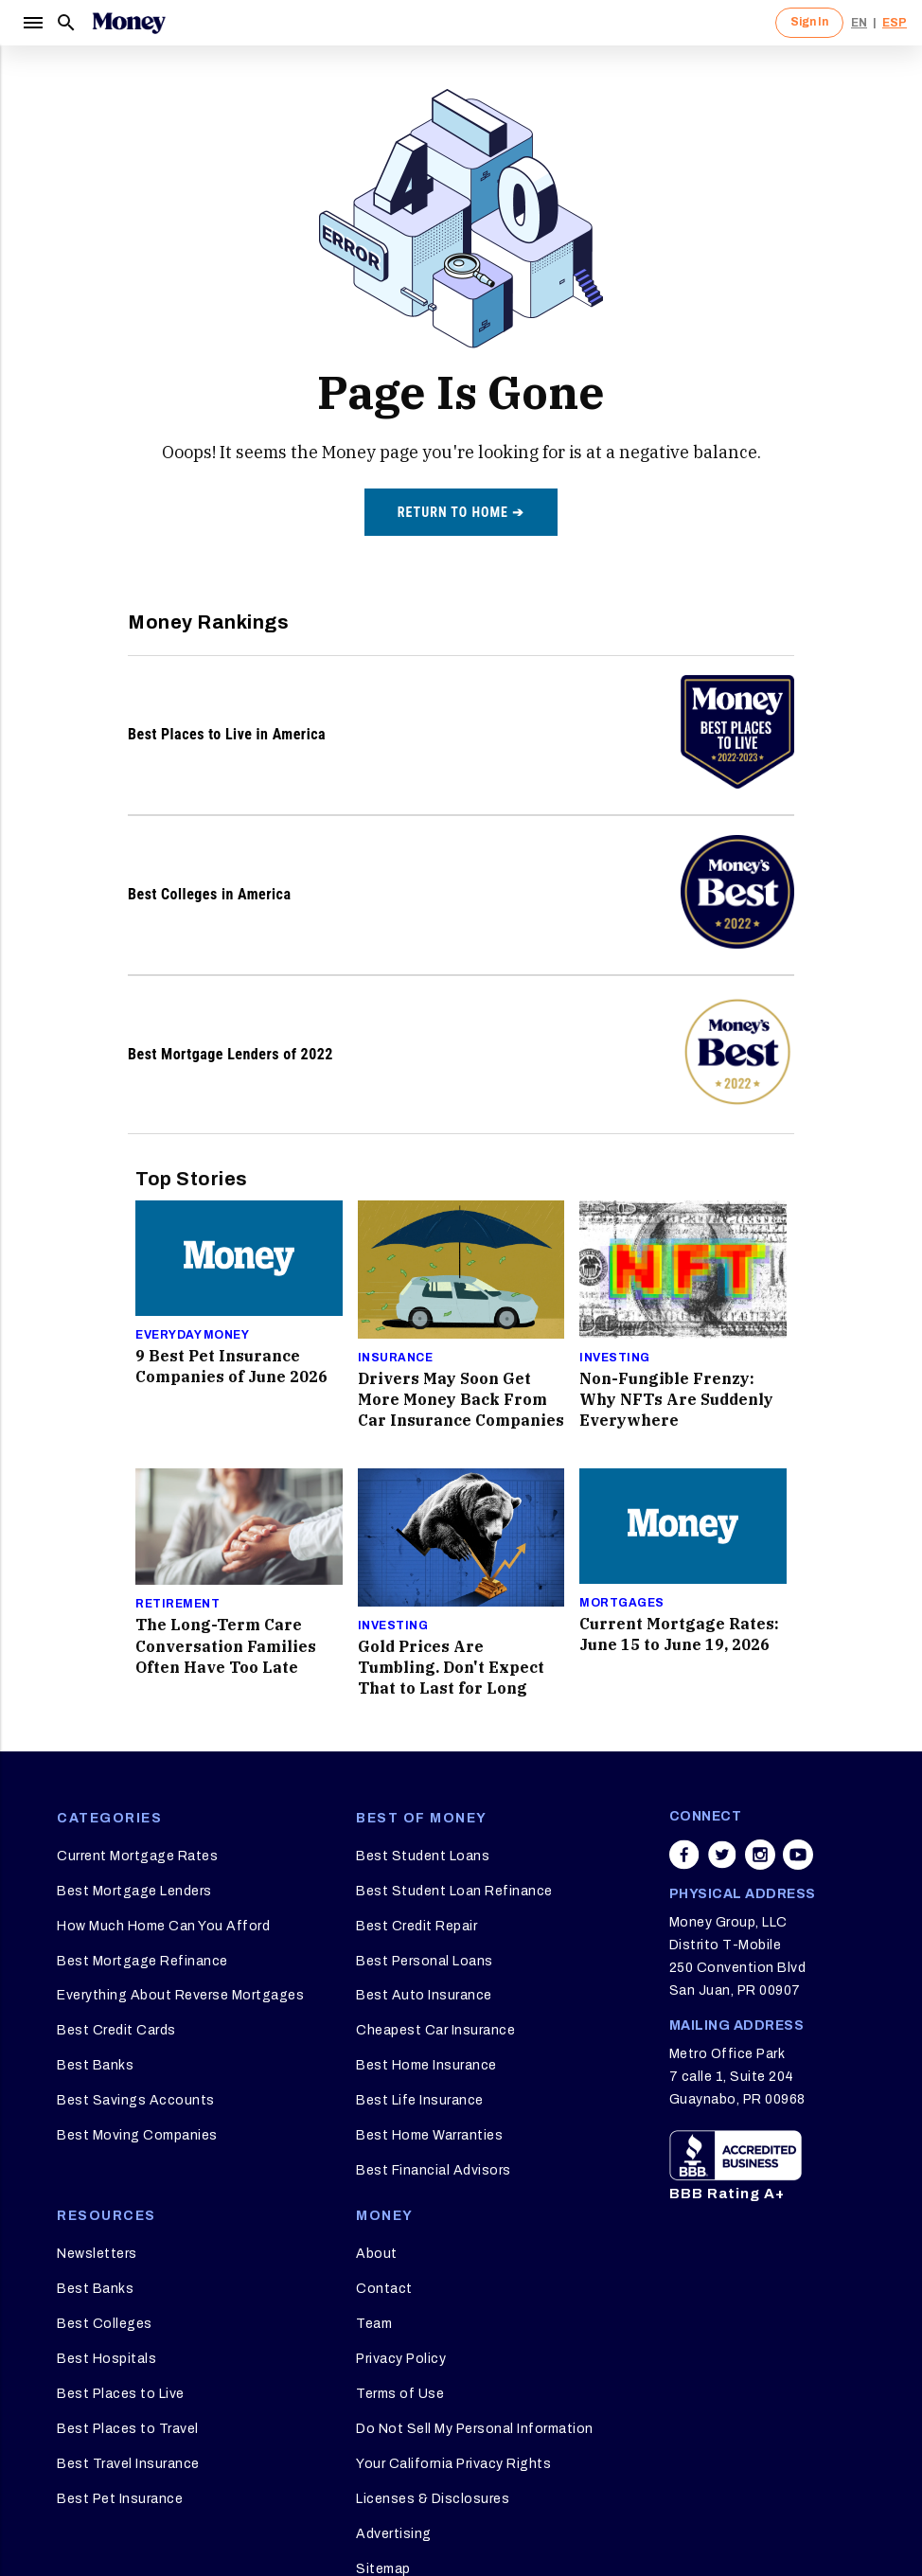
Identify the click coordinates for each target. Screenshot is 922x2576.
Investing (614, 1357)
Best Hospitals (106, 2359)
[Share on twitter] (722, 1854)
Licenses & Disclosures (432, 2499)
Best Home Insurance (426, 2065)
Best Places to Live (121, 2394)
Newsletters (97, 2254)
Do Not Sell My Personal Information (475, 2429)
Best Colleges (104, 2324)
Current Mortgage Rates (137, 1856)
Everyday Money (192, 1334)
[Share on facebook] (684, 1854)
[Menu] (32, 22)
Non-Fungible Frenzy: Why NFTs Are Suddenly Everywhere (676, 1399)
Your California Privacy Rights (453, 2464)
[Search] (66, 22)
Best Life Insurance (420, 2100)
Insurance (396, 1357)
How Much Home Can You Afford (163, 1926)
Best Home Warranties (429, 2135)
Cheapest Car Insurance (435, 2030)
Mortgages (622, 1602)
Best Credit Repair (416, 1926)
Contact (384, 2289)
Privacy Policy (401, 2359)
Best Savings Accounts (136, 2100)
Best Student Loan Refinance (454, 1891)
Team (374, 2324)
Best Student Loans (422, 1856)
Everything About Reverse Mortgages (180, 1995)
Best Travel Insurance (128, 2464)
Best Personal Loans (424, 1961)
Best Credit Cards (116, 2030)
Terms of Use (400, 2394)
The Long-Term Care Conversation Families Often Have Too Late (225, 1645)
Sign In (809, 21)
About (377, 2254)
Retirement (177, 1603)
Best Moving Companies (137, 2135)
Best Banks (95, 2065)
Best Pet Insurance (120, 2499)
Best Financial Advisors (433, 2170)
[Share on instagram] (760, 1854)
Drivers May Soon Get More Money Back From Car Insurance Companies (461, 1399)
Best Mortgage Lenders (134, 1891)
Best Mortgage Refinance (142, 1961)
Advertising (394, 2534)
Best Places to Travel (128, 2429)
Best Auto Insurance (424, 1995)
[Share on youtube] (798, 1854)
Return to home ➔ (461, 512)
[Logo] (128, 22)
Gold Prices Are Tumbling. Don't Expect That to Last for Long (451, 1667)
